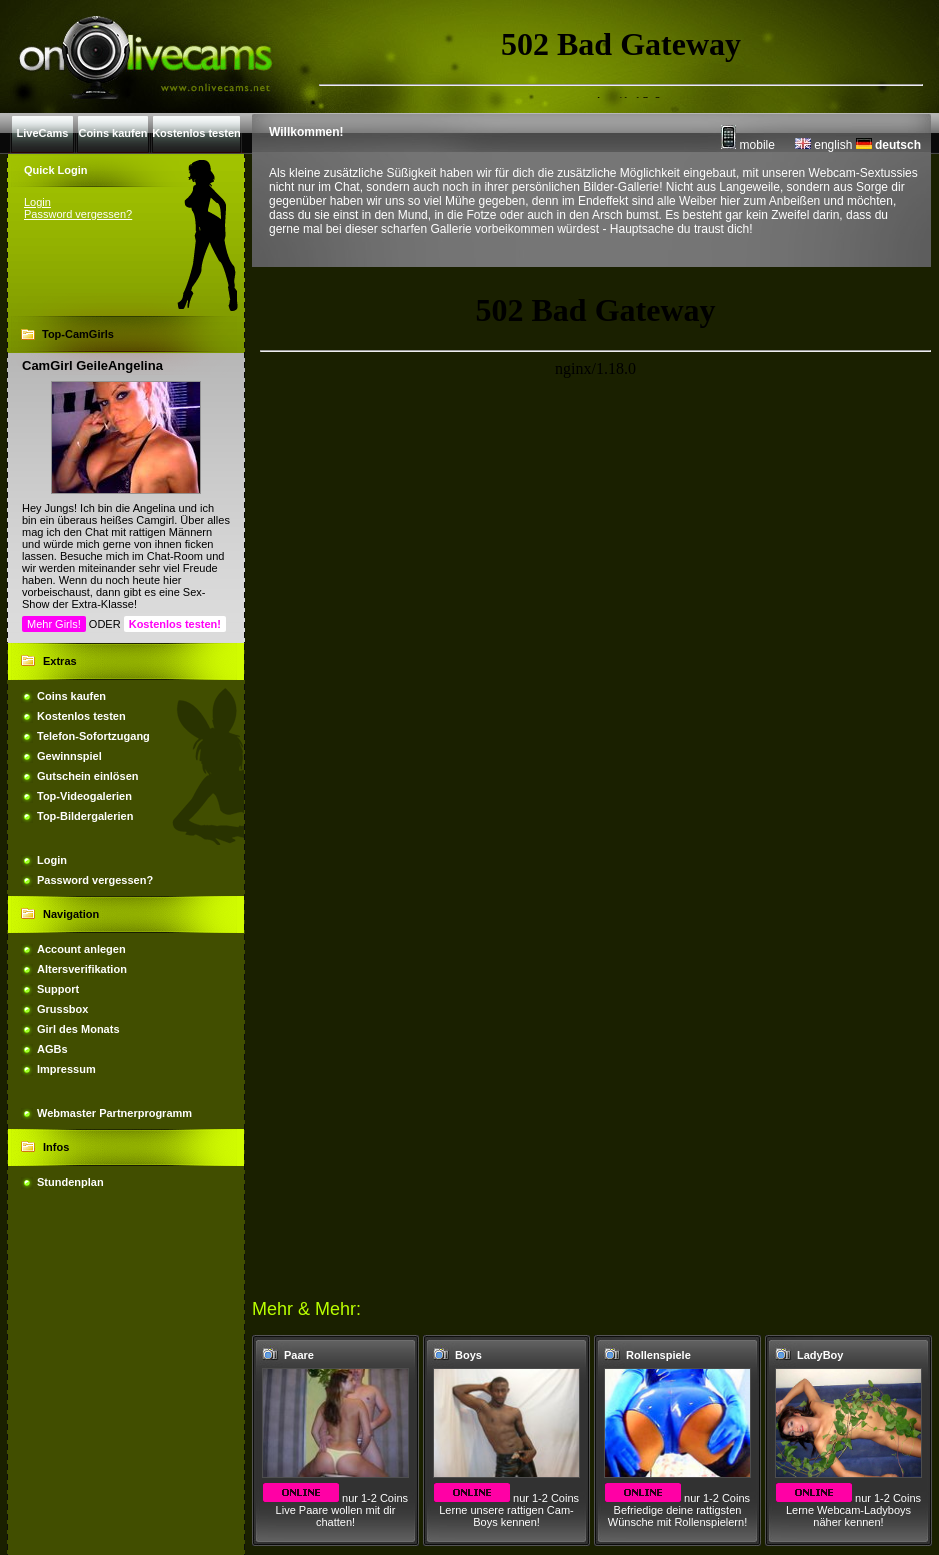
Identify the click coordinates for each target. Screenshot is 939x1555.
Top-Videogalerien (84, 796)
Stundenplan (70, 1182)
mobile (748, 145)
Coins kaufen (71, 696)
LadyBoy (820, 1355)
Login (37, 202)
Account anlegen (81, 949)
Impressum (66, 1069)
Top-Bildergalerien (85, 816)
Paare (299, 1355)
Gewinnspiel (69, 756)
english (823, 145)
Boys (468, 1355)
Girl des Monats (78, 1029)
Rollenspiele (658, 1355)
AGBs (52, 1049)
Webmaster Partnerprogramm (114, 1113)
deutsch (888, 145)
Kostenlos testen (81, 716)
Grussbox (62, 1009)
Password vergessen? (78, 214)
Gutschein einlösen (87, 776)
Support (58, 989)
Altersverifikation (82, 969)
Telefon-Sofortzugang (93, 736)
